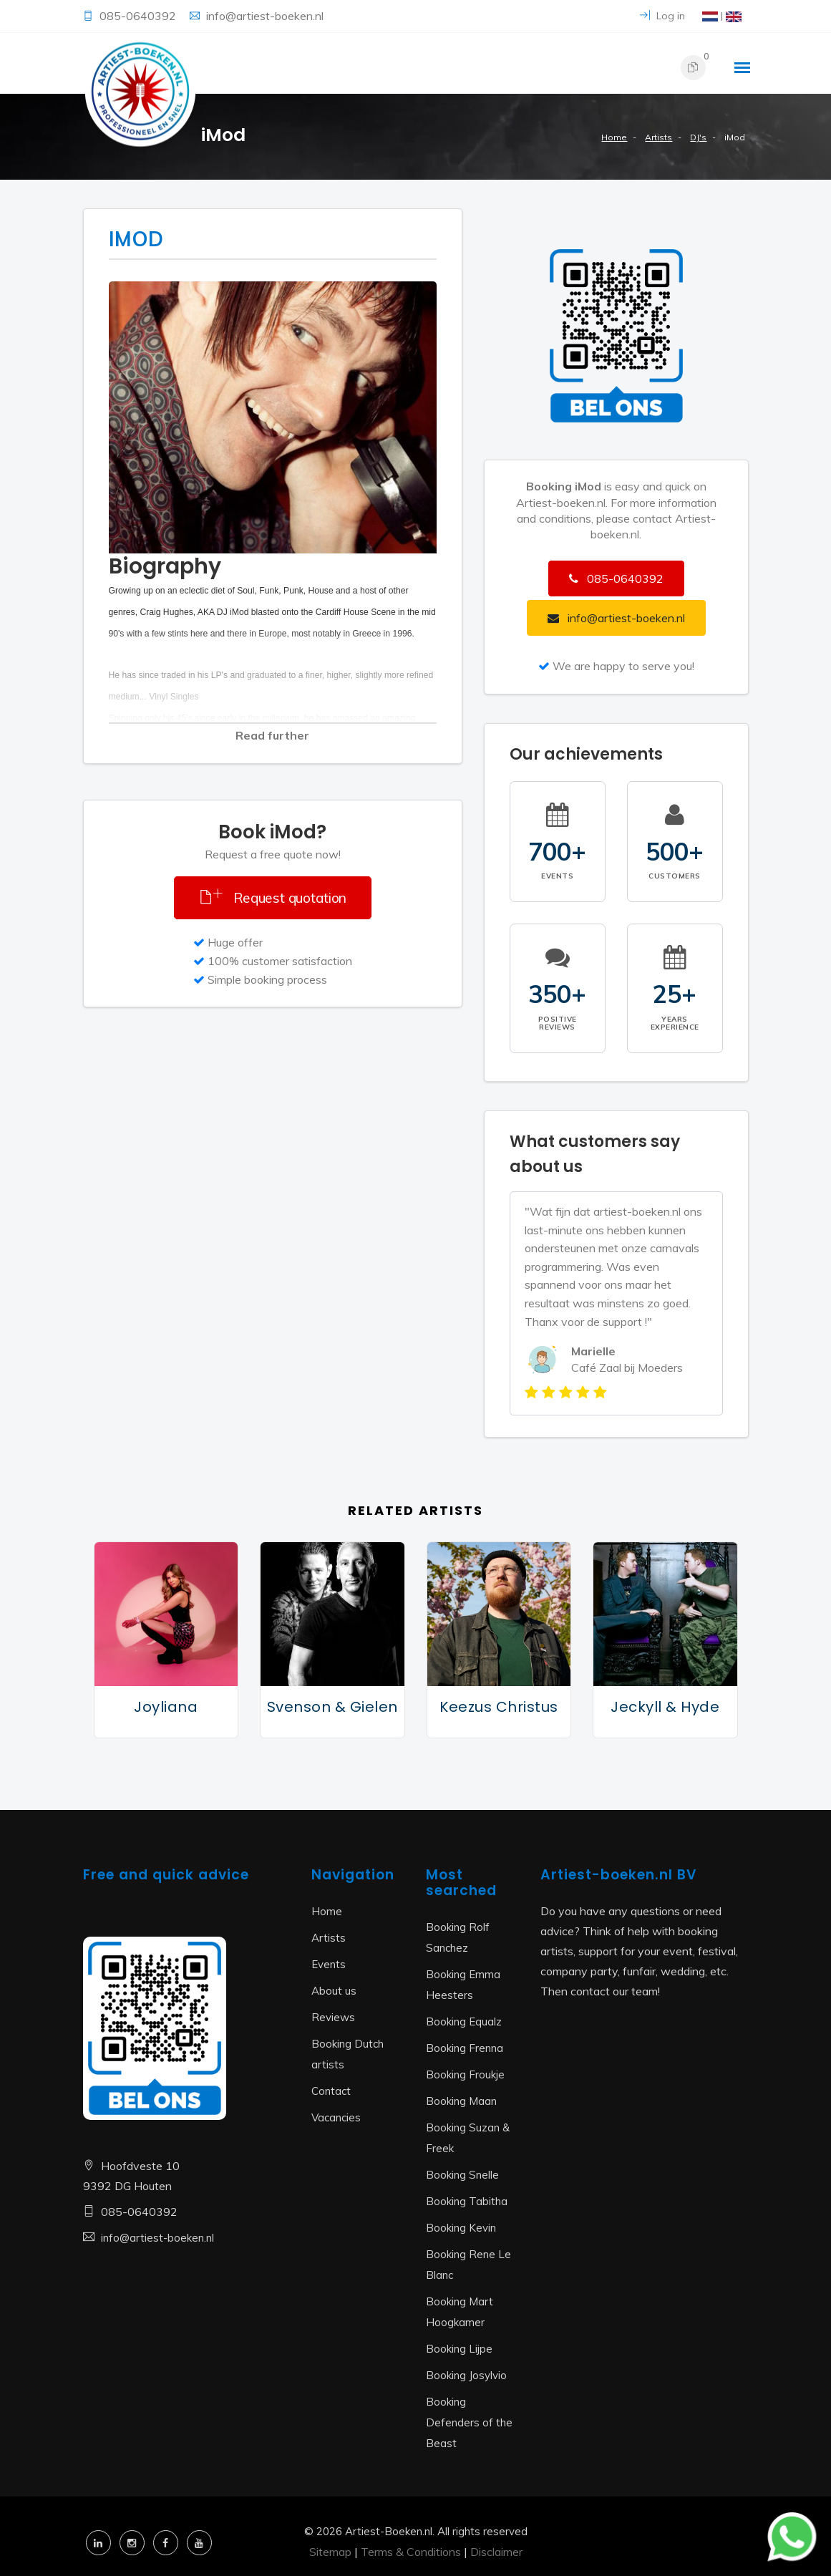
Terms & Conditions (411, 2551)
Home (614, 137)
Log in (662, 15)
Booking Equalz (464, 2021)
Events (328, 1964)
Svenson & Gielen (332, 1707)
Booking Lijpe (459, 2348)
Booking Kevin (461, 2227)
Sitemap (330, 2551)
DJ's (698, 137)
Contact (331, 2091)
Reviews (333, 2017)
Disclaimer (496, 2551)
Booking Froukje (465, 2074)
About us (333, 1991)
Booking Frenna (464, 2048)
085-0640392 (139, 16)
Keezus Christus (498, 1707)
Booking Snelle (462, 2175)
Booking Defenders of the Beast (469, 2422)
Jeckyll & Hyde (665, 1707)
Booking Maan (461, 2101)
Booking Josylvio (466, 2375)
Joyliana (166, 1707)
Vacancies (336, 2117)
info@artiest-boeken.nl (265, 16)
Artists (658, 137)
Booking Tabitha (466, 2201)
